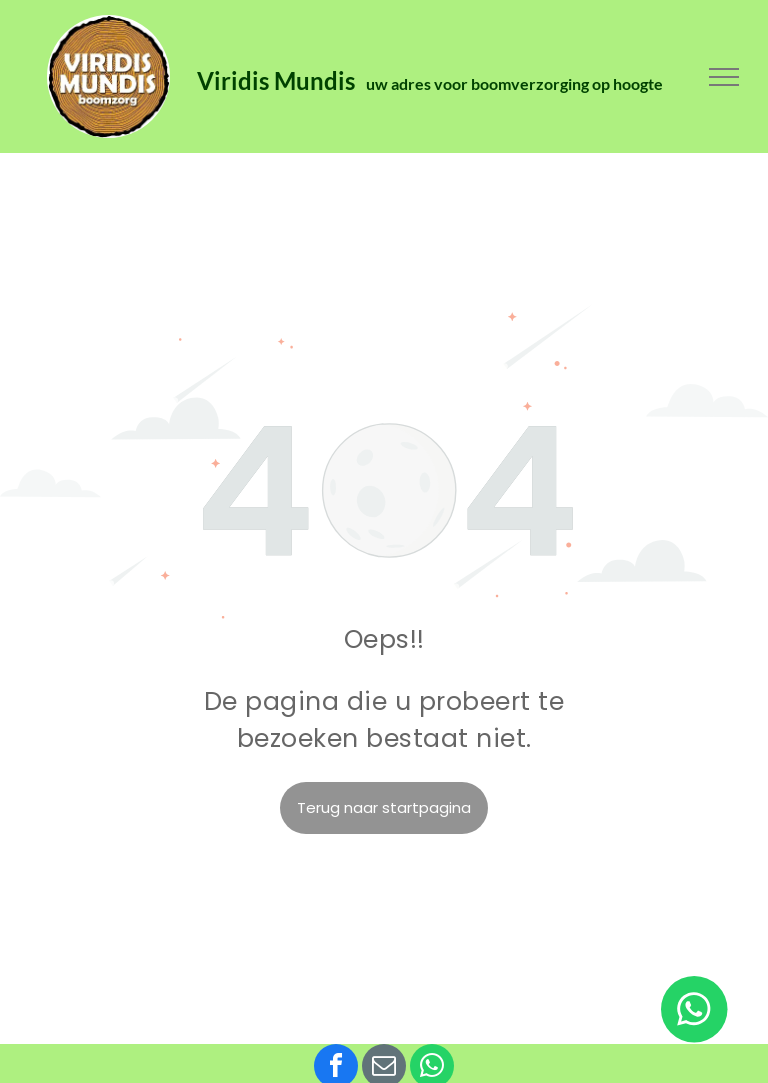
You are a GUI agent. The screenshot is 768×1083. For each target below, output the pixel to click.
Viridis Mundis (278, 80)
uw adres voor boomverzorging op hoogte (514, 83)
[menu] (724, 77)
